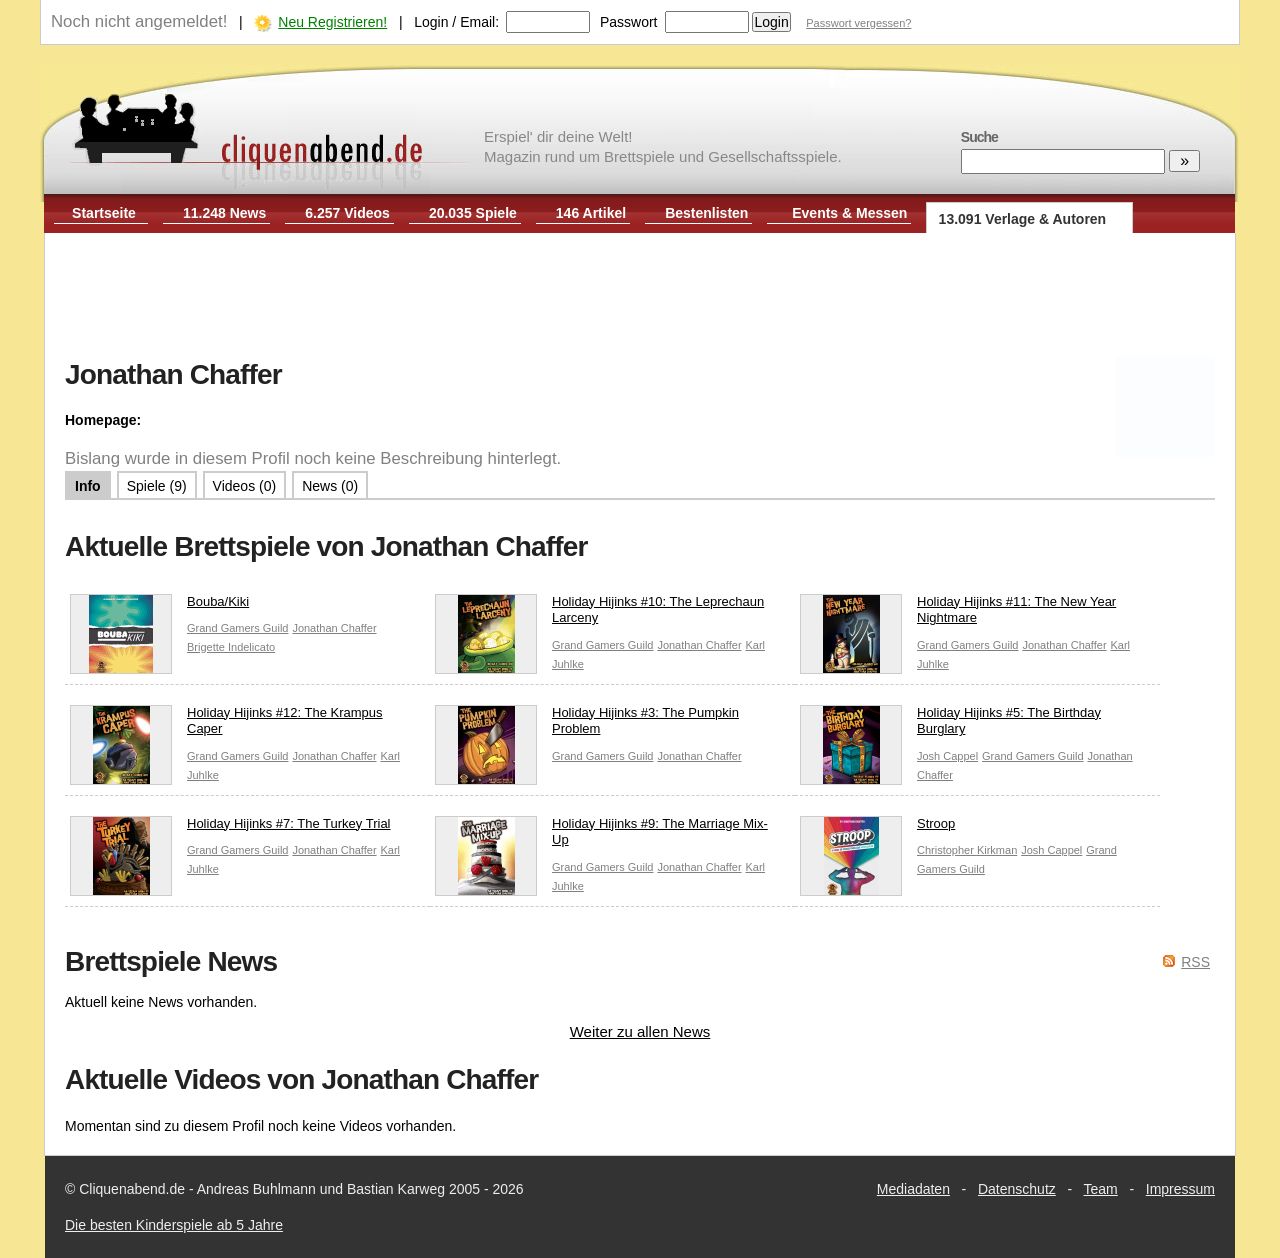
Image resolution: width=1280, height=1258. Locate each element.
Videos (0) (245, 486)
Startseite (104, 213)
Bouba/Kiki (159, 606)
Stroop (877, 828)
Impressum (1180, 1189)
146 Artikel (591, 213)
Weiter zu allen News (640, 1031)
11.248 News (224, 213)
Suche (979, 137)
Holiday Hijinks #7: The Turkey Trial (230, 828)
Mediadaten (913, 1189)
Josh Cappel (947, 756)
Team (1101, 1189)
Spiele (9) (157, 486)
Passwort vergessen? (858, 23)
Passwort (629, 22)
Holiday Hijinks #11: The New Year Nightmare (958, 615)
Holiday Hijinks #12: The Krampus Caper (226, 726)
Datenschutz (1017, 1189)
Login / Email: (456, 22)
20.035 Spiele (473, 213)
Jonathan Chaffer (334, 628)
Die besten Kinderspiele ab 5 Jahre (174, 1225)
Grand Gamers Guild (237, 628)
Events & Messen (849, 213)
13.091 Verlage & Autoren (1023, 219)
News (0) (330, 486)
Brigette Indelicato (231, 647)
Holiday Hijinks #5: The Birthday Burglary (950, 726)
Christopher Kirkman (967, 850)
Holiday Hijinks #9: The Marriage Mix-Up (601, 837)
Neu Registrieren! (332, 22)
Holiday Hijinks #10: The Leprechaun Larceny (599, 615)
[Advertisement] (640, 298)
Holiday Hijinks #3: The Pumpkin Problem (587, 726)
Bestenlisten (706, 213)
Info (88, 486)
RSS (1195, 962)
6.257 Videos (347, 213)
